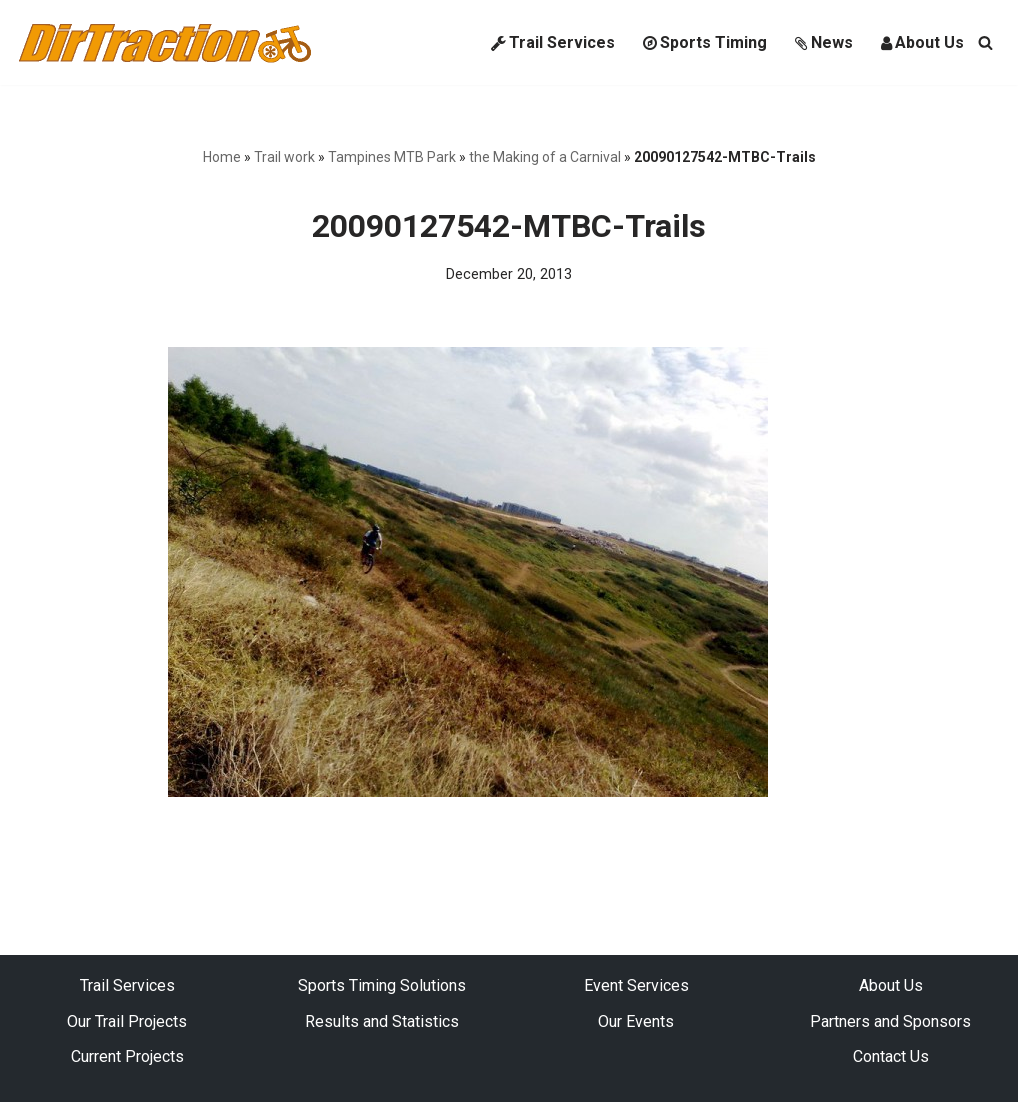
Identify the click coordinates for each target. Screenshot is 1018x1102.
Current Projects (127, 1056)
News (824, 42)
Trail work (284, 157)
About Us (922, 42)
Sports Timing (705, 42)
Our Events (636, 1021)
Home (222, 157)
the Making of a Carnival (545, 157)
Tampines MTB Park (392, 157)
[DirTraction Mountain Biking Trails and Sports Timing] (165, 42)
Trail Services (553, 42)
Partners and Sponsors (890, 1021)
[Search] (985, 42)
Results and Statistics (382, 1021)
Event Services (636, 985)
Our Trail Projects (127, 1021)
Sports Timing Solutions (382, 985)
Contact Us (891, 1056)
